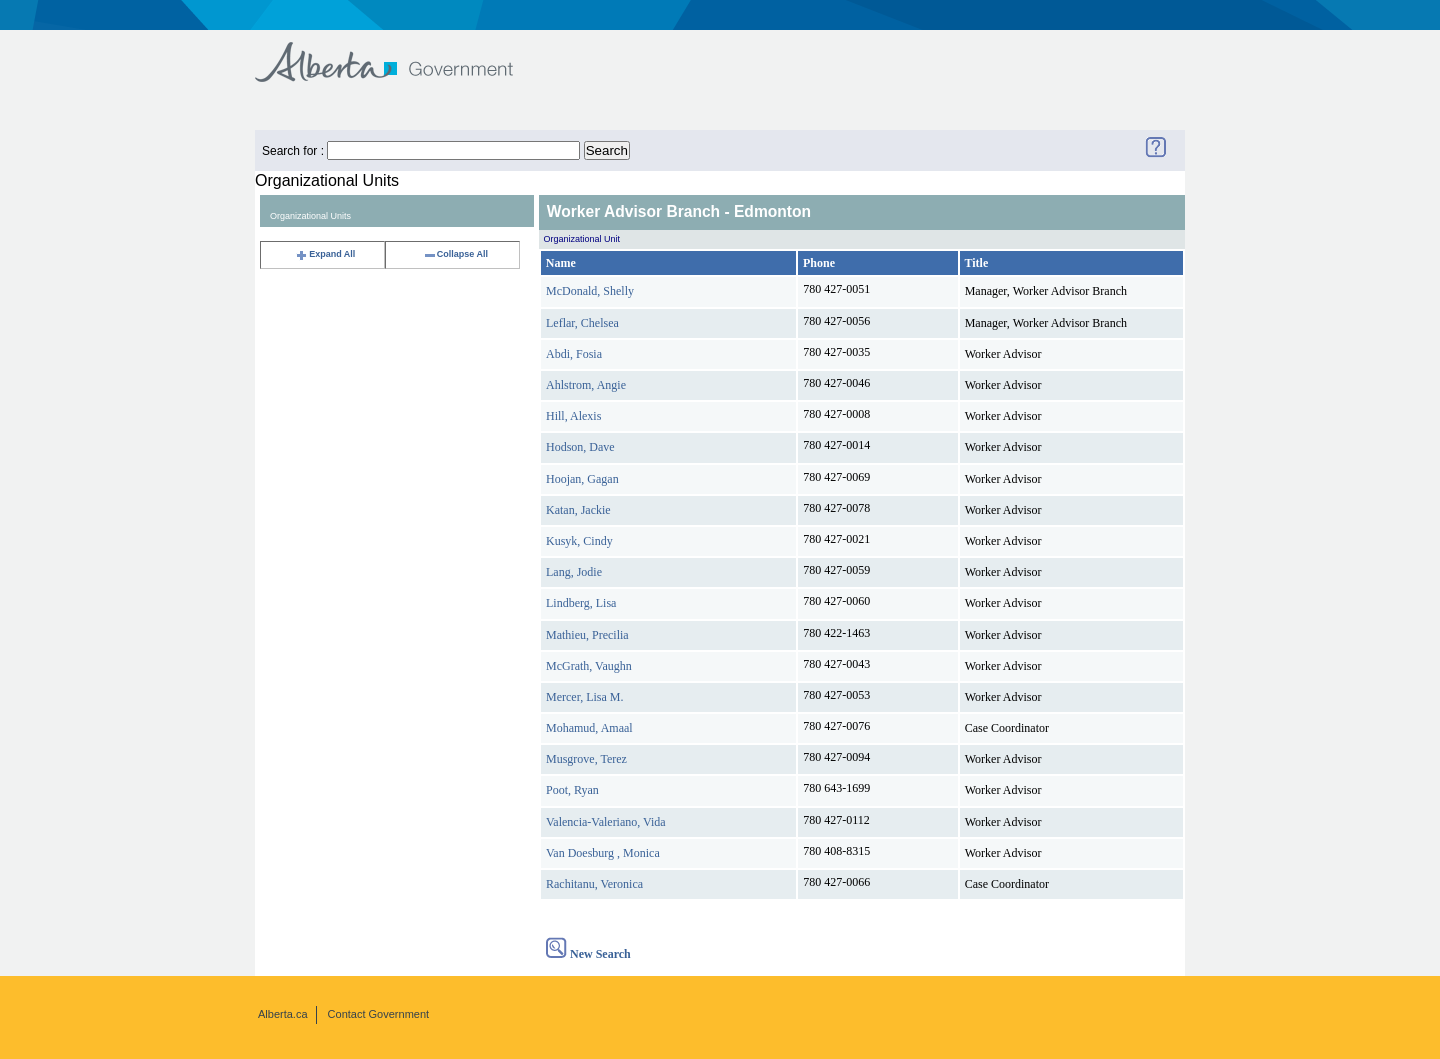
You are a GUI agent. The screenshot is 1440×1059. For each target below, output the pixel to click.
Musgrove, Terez (586, 759)
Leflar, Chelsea (582, 323)
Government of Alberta (400, 52)
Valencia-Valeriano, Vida (606, 822)
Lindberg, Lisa (581, 603)
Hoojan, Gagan (582, 479)
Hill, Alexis (573, 416)
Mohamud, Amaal (589, 728)
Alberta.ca (283, 1014)
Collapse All (455, 254)
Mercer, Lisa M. (585, 697)
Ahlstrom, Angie (586, 385)
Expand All (325, 254)
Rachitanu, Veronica (594, 884)
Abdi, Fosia (574, 354)
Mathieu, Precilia (587, 635)
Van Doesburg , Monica (603, 853)
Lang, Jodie (574, 572)
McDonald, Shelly (590, 291)
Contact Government (379, 1014)
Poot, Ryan (572, 790)
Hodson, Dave (580, 447)
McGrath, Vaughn (589, 666)
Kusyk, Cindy (579, 541)
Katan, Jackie (578, 510)
